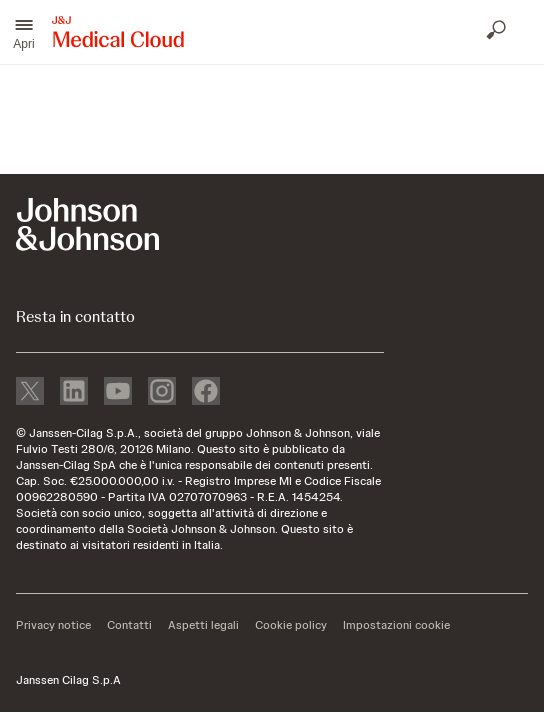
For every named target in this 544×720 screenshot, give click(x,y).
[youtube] (118, 393)
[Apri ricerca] (498, 32)
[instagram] (162, 393)
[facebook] (206, 393)
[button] (24, 32)
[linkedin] (74, 393)
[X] (30, 393)
